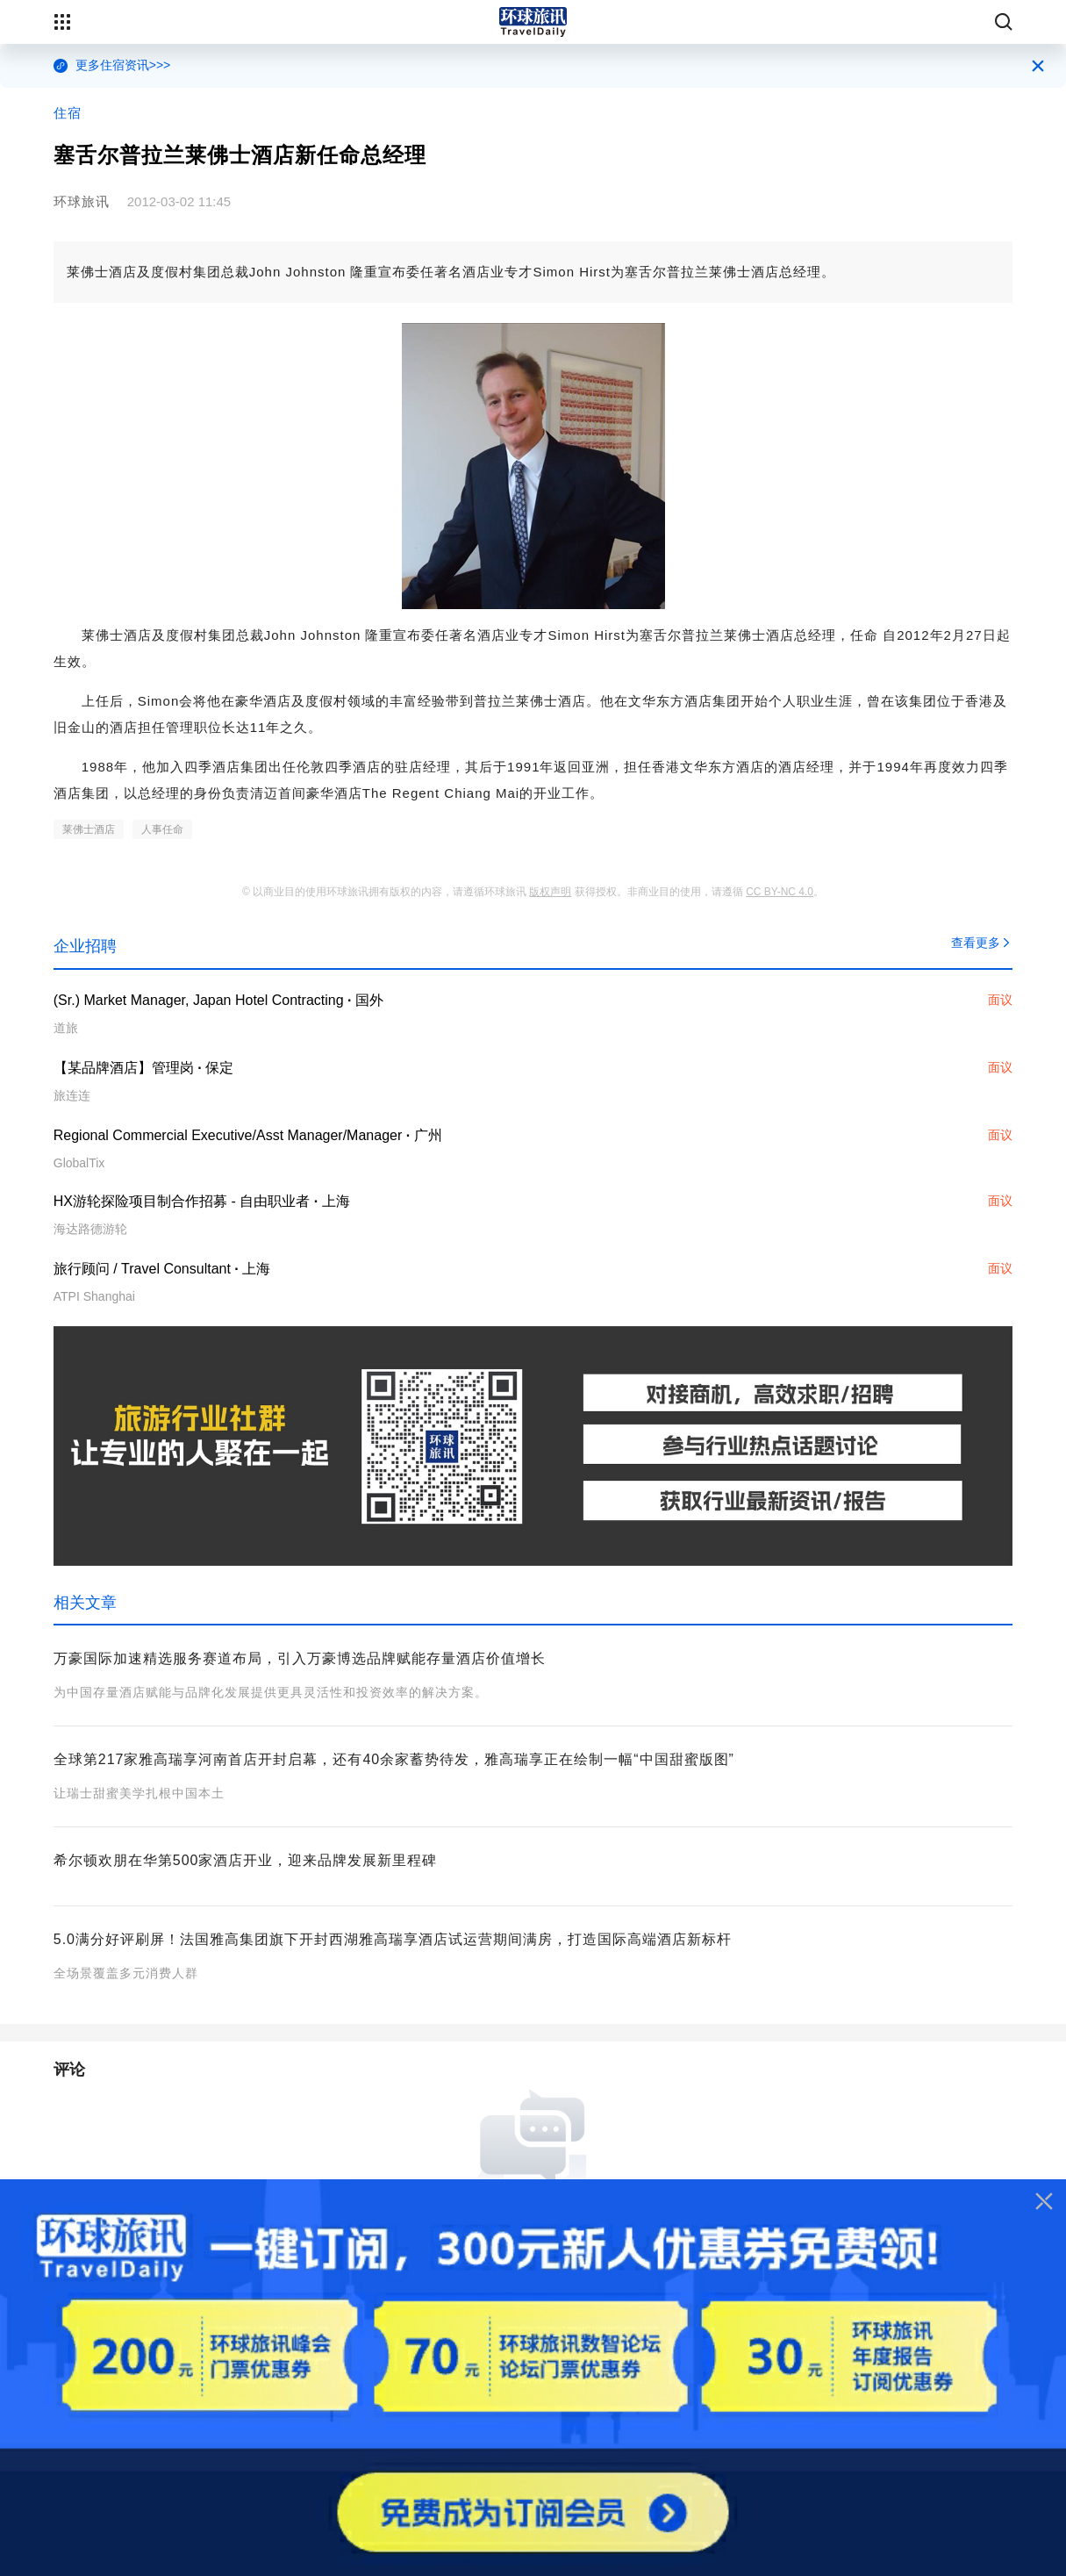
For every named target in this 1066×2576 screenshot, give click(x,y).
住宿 (68, 112)
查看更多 (981, 943)
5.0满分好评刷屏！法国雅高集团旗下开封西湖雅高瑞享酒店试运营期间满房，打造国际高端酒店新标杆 (393, 1939)
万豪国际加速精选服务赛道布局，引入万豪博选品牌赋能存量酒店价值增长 (300, 1658)
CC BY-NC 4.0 (779, 892)
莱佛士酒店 (88, 829)
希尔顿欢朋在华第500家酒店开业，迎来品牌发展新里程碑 (246, 1860)
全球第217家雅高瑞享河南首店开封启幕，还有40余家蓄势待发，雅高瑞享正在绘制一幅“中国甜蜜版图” (394, 1759)
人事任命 (162, 829)
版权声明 (550, 892)
